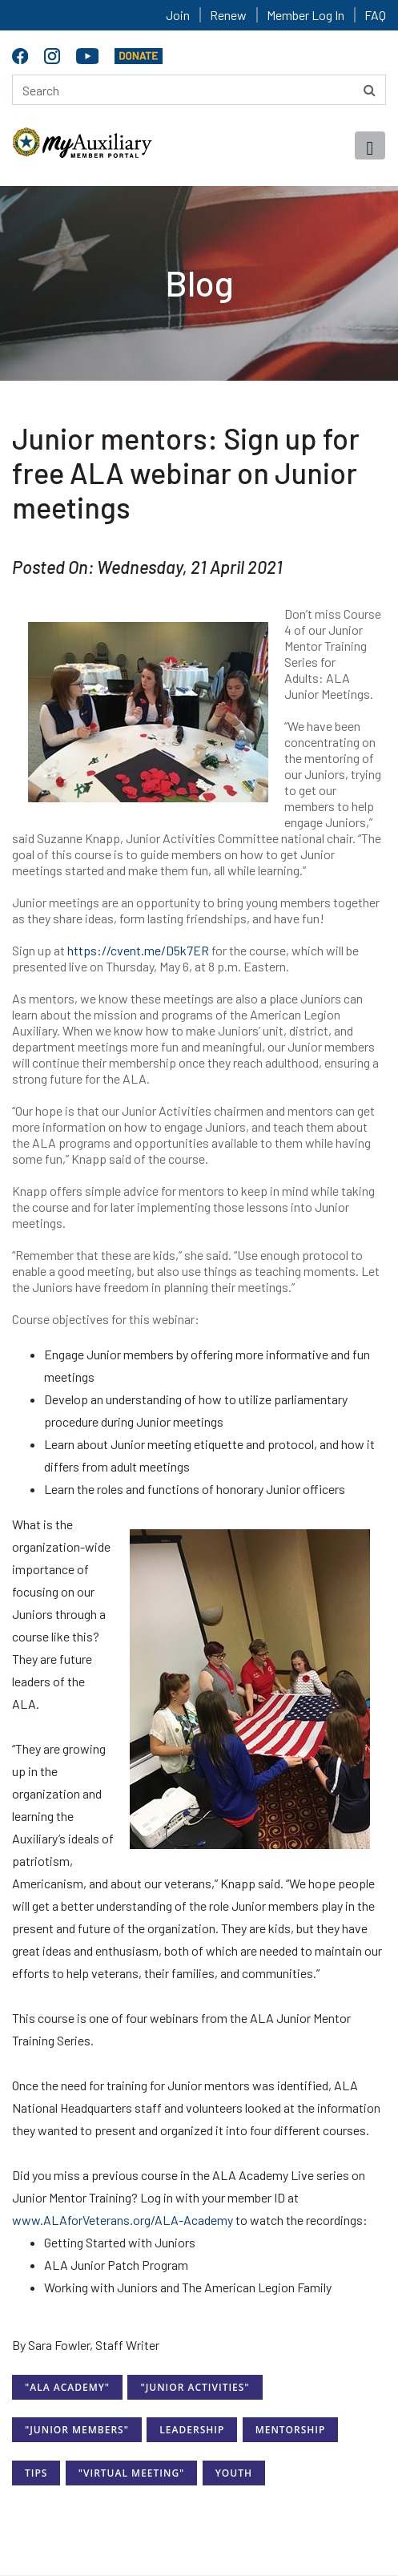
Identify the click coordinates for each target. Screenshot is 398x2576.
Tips (36, 2473)
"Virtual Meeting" (131, 2473)
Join (178, 14)
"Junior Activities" (194, 2387)
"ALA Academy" (67, 2387)
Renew (228, 14)
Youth (233, 2473)
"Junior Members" (77, 2430)
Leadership (191, 2430)
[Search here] (199, 90)
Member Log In (305, 14)
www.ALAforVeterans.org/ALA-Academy (122, 2219)
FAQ (375, 14)
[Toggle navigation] (370, 145)
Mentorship (290, 2430)
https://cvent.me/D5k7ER (138, 950)
